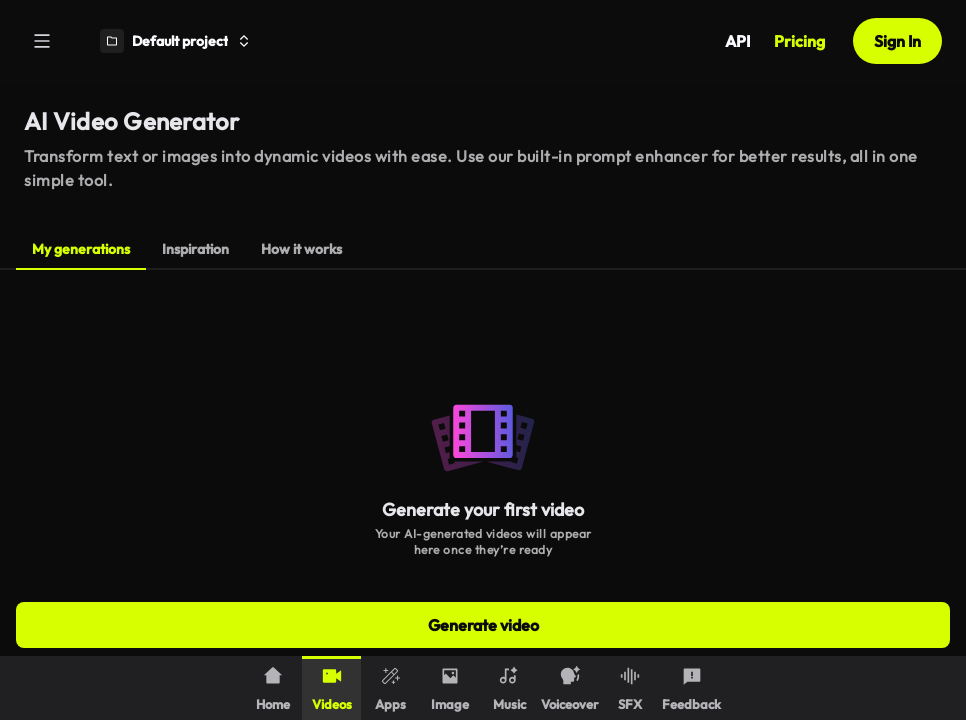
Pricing (799, 41)
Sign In (897, 41)
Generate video (483, 625)
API (737, 41)
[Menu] (42, 41)
